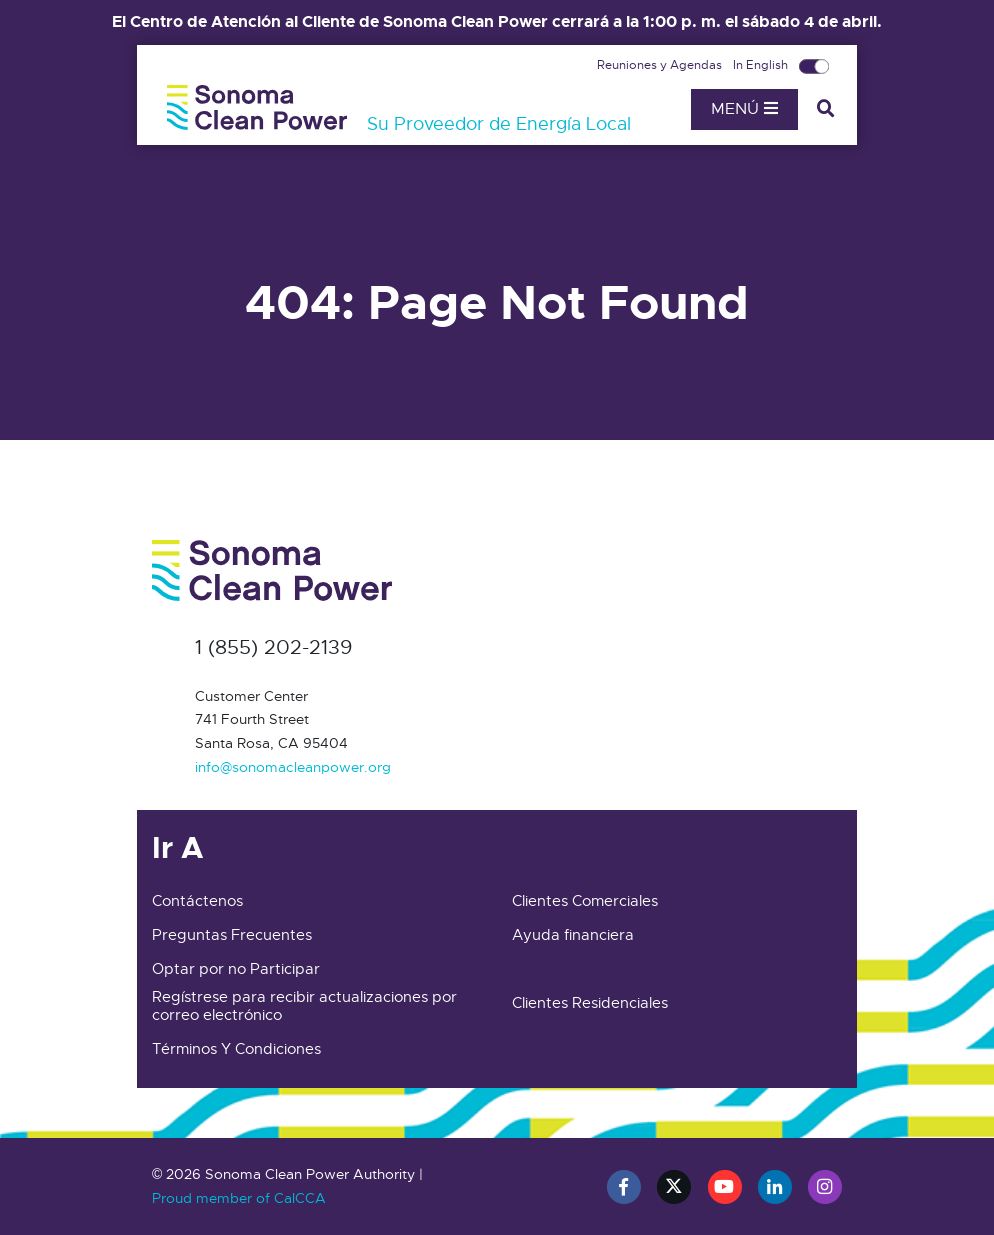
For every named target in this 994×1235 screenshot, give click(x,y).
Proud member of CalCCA (239, 1198)
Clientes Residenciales (590, 1003)
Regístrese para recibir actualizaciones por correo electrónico (304, 1006)
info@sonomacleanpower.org (293, 767)
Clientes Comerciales (585, 901)
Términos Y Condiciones (236, 1049)
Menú (744, 109)
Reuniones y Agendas (661, 65)
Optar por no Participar (236, 969)
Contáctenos (197, 901)
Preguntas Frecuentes (232, 935)
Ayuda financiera (573, 935)
